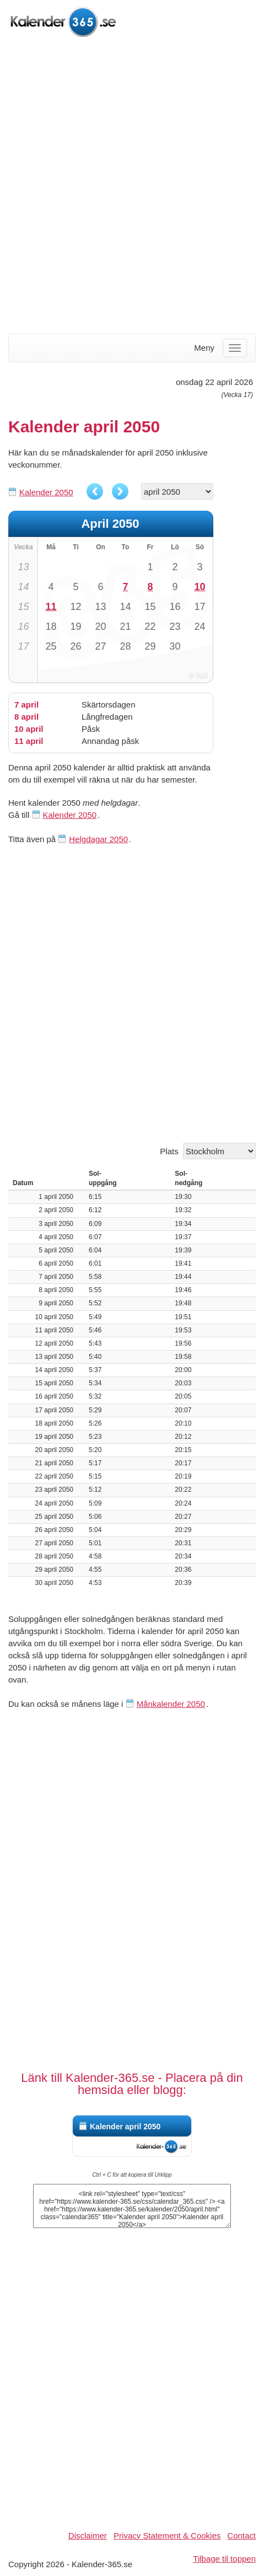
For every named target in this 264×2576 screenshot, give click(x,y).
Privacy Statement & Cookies (167, 2535)
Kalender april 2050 (125, 2126)
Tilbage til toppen (224, 2558)
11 (50, 606)
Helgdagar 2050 (98, 839)
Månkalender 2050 (171, 1704)
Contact (241, 2535)
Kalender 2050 (46, 492)
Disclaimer (87, 2535)
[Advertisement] (132, 187)
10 (199, 586)
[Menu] (235, 348)
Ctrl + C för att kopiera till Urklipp (131, 2175)
